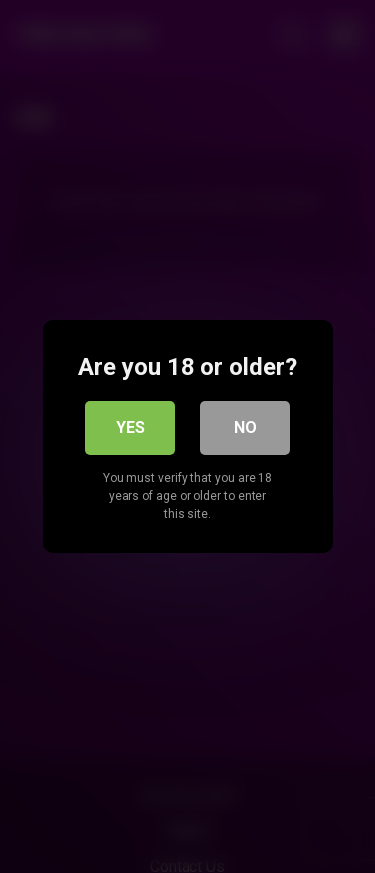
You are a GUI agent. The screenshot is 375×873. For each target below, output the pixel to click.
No (245, 427)
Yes (130, 427)
